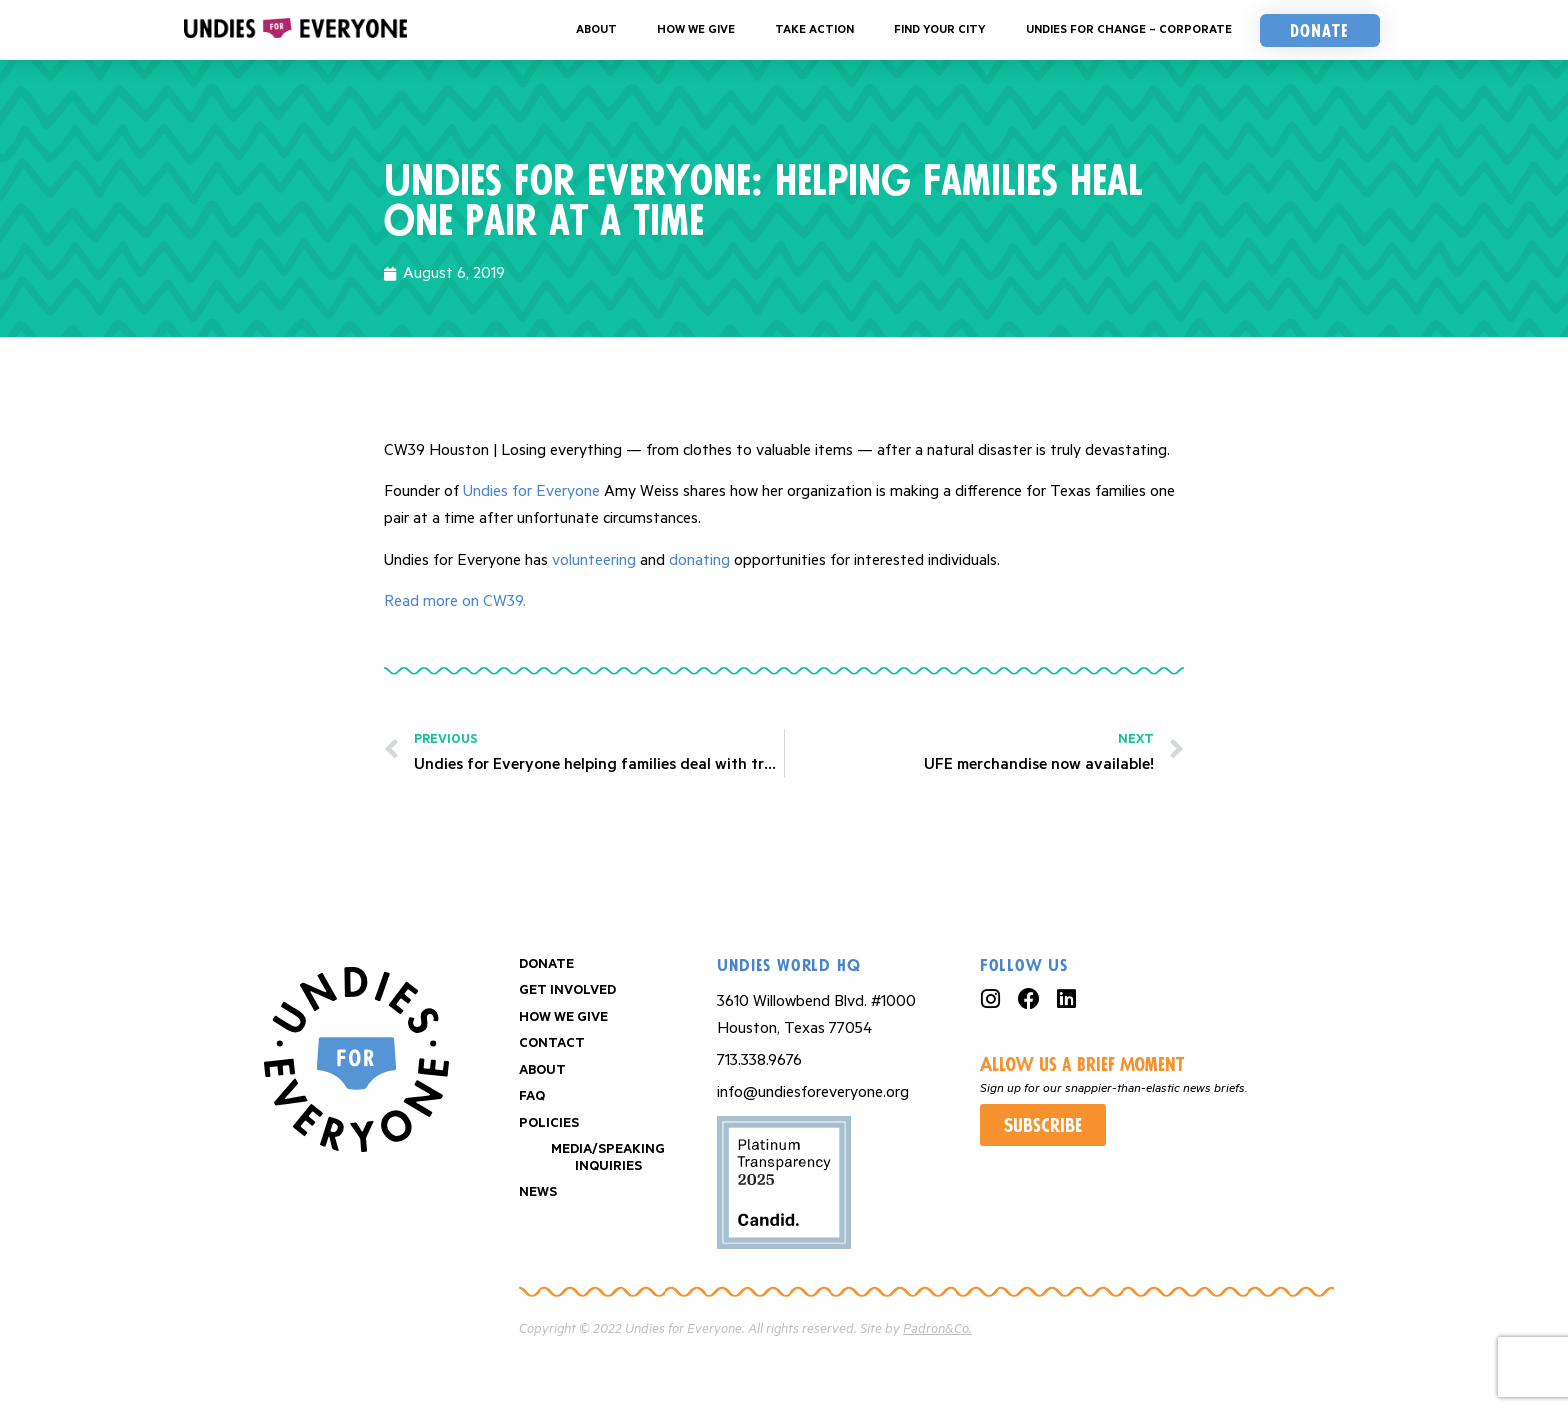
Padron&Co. (937, 1329)
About (596, 29)
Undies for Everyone (531, 491)
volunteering (594, 560)
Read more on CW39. (455, 601)
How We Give (696, 29)
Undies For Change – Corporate (1129, 29)
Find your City (940, 29)
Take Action (814, 29)
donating (699, 560)
